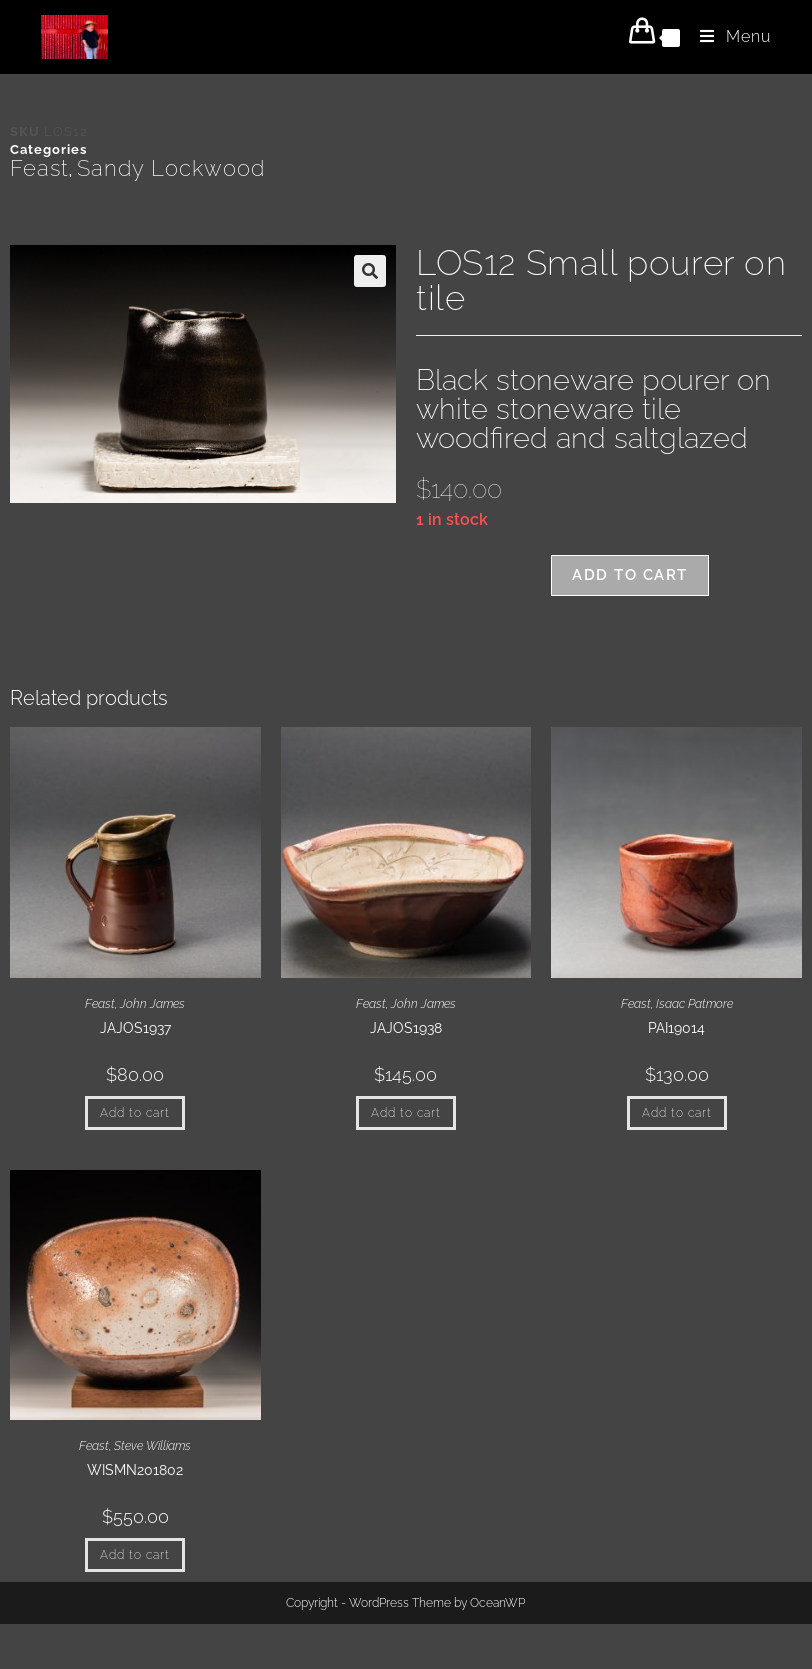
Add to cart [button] (135, 1113)
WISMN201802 (135, 1470)
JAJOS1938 (406, 1028)
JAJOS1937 (135, 1028)
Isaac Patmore (694, 1004)
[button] (370, 271)
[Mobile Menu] (728, 36)
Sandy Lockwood (171, 168)
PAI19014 (676, 1028)
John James (152, 1004)
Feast (39, 168)
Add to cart (630, 575)
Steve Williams (152, 1446)
